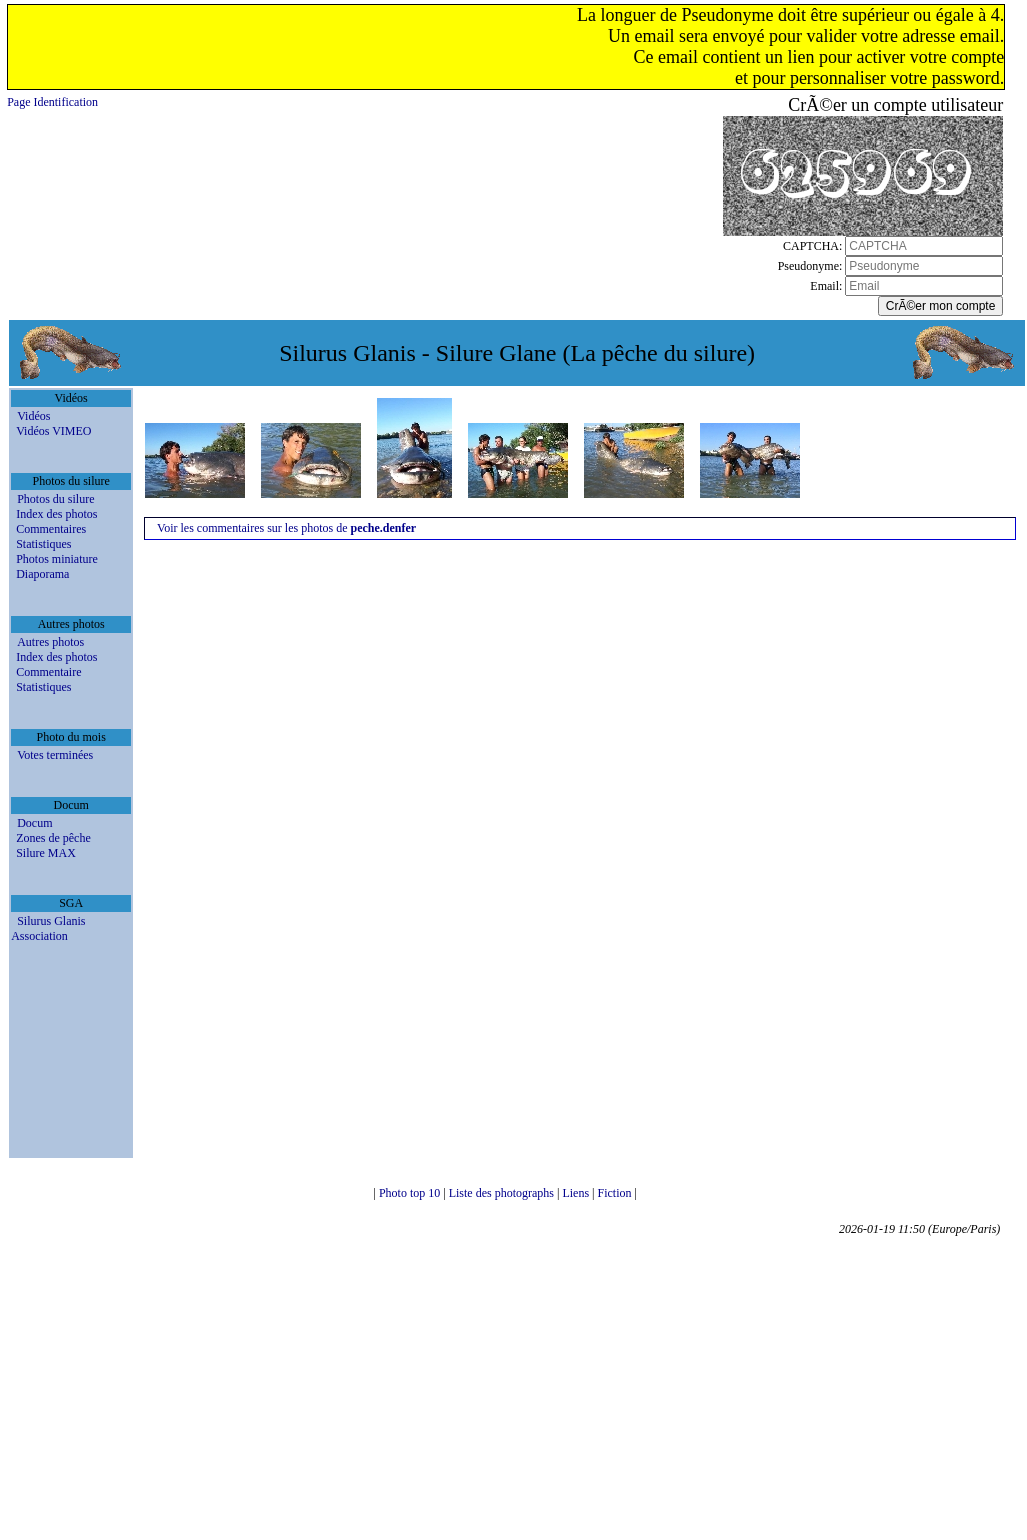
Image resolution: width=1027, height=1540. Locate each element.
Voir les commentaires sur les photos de (286, 528)
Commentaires (51, 529)
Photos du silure (55, 499)
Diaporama (42, 574)
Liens (577, 1193)
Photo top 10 (411, 1193)
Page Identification (52, 102)
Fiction (616, 1193)
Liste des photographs (503, 1193)
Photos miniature (57, 559)
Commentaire (48, 672)
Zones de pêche (53, 838)
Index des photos (56, 514)
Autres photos (50, 642)
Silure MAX (46, 853)
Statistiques (43, 544)
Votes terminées (55, 755)
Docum (34, 823)
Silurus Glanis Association (48, 928)
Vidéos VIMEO (53, 431)
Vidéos (33, 416)
